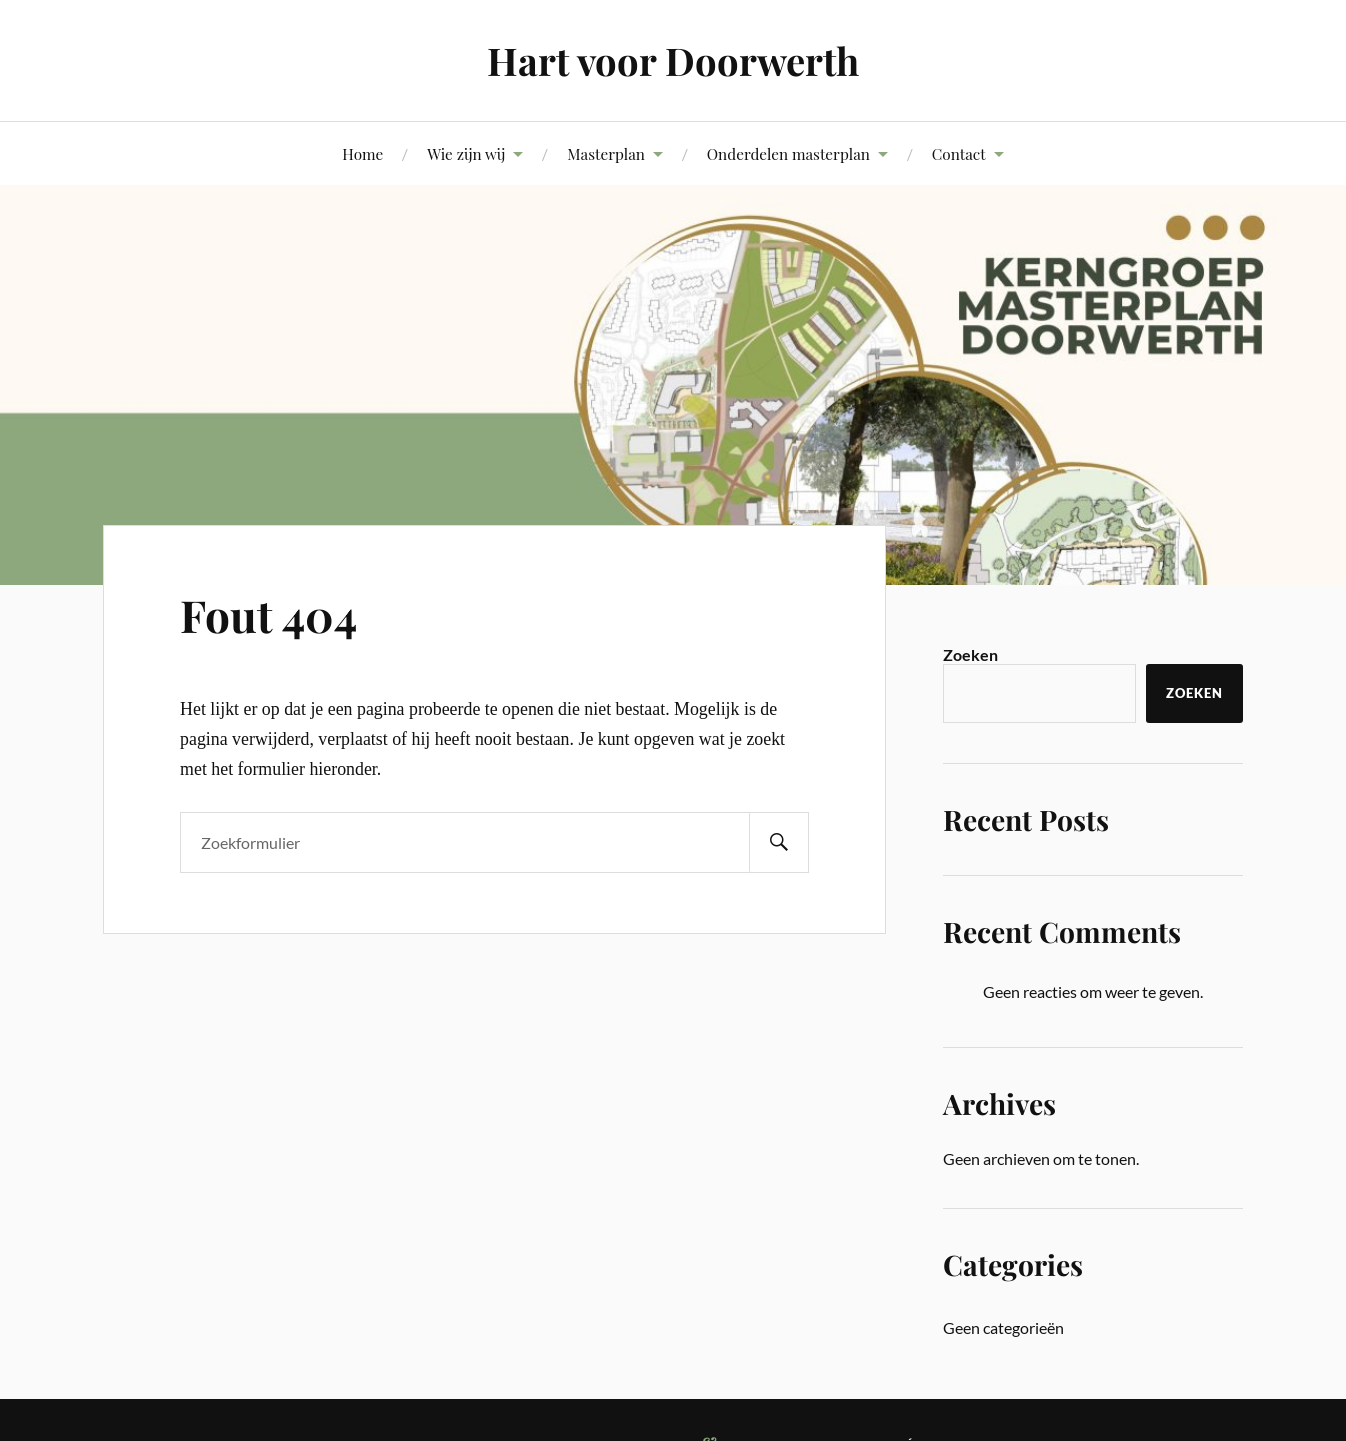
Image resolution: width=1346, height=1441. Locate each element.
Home (362, 153)
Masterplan (606, 153)
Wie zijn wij (466, 153)
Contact (959, 153)
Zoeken (970, 654)
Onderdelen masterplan (788, 153)
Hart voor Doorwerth (673, 60)
